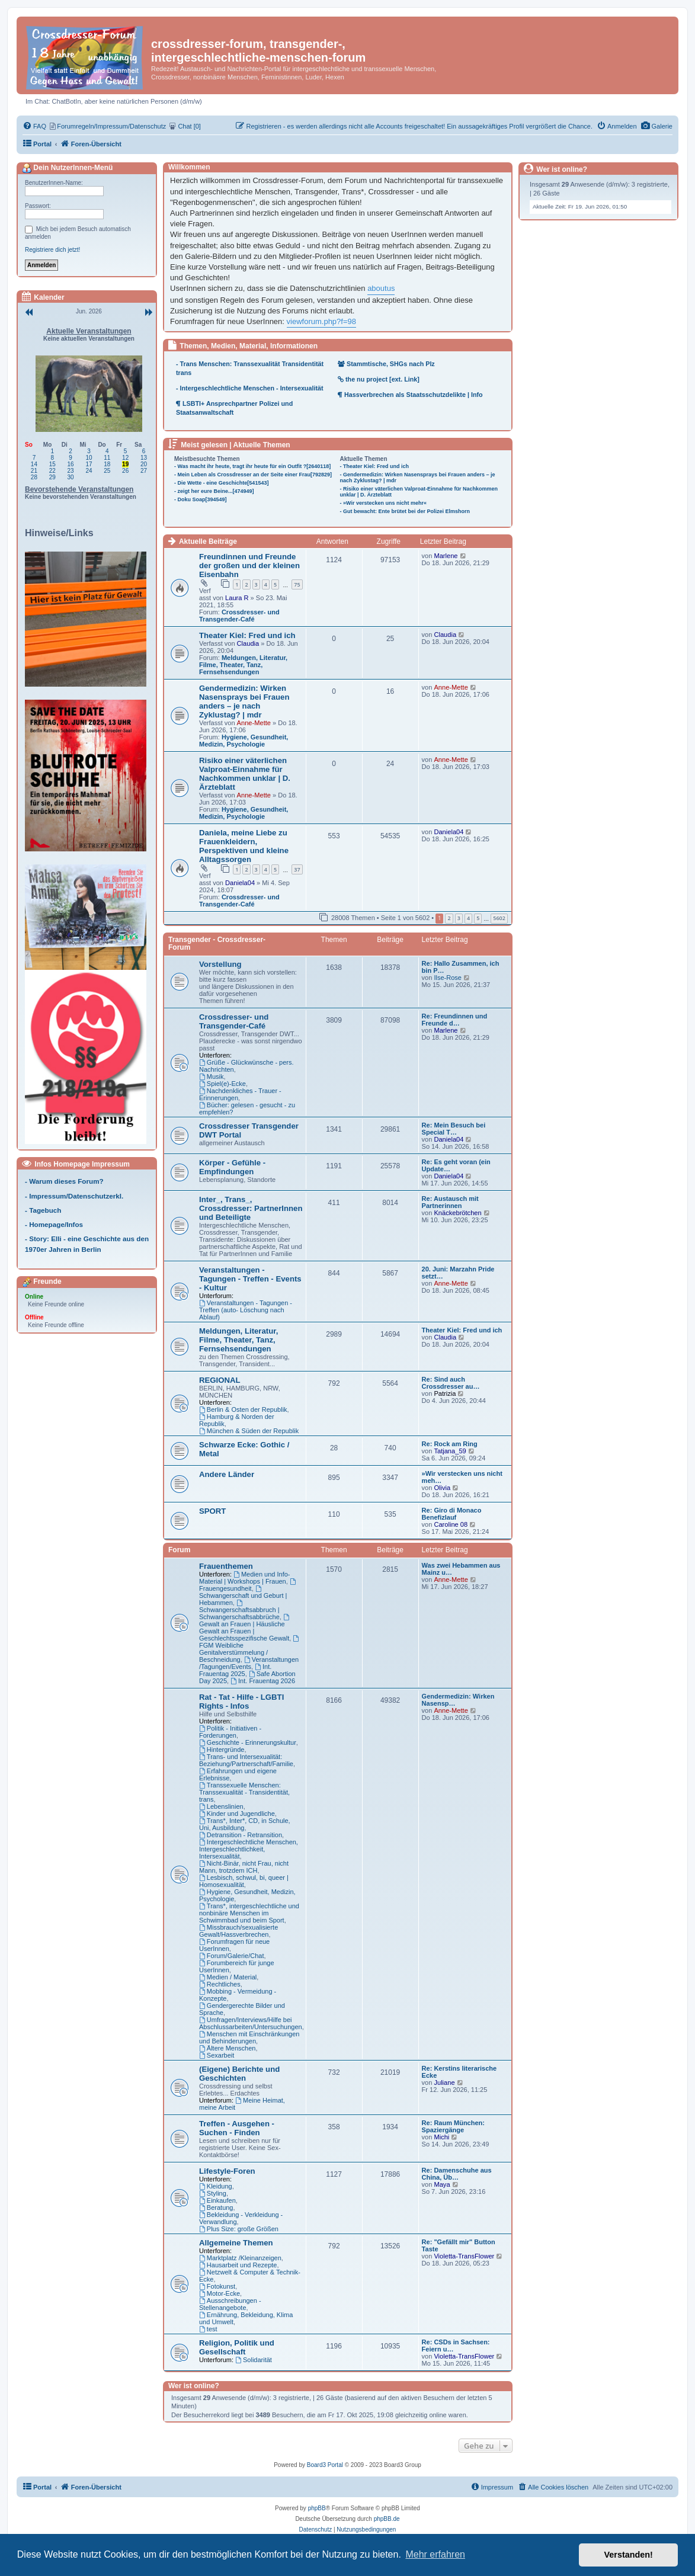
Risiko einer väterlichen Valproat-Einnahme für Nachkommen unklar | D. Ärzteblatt (244, 774)
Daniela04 (240, 882)
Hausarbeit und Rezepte (238, 2265)
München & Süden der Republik (249, 1430)
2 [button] (448, 918)
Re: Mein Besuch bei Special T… (454, 1129)
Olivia (442, 1487)
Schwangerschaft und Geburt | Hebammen (243, 1595)
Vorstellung (220, 964)
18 (107, 464)
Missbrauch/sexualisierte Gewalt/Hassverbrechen (238, 1931)
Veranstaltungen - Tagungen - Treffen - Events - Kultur (250, 1278)
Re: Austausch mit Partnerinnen (450, 1202)
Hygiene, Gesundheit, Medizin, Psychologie (243, 740)
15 (52, 464)
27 (143, 470)
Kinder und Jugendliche (237, 1813)
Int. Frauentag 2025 (235, 1670)
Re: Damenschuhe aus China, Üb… (457, 2174)
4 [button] (468, 918)
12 (125, 457)
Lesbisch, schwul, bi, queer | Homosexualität (244, 1881)
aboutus (381, 288)
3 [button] (458, 918)
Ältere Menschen (227, 2048)
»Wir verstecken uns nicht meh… (462, 1477)
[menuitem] (656, 126)
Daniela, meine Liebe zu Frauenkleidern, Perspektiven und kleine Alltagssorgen (244, 846)
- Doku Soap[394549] (200, 499)
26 (125, 470)
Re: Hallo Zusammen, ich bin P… (460, 967)
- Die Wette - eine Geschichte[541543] (221, 483)
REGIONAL (220, 1380)
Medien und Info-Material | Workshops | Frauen (244, 1578)
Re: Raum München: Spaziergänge (453, 2126)
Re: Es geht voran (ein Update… (456, 1165)
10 (88, 457)
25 (107, 470)
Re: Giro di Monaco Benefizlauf (452, 1514)
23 (71, 470)
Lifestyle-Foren (227, 2171)
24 (88, 470)
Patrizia (445, 1393)
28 (34, 477)
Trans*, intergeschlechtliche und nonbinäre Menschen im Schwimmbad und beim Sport (249, 1913)
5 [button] (477, 918)
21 (34, 470)
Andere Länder (226, 1474)
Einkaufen (217, 2200)
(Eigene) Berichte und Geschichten (239, 2073)
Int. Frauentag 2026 (262, 1680)
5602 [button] (499, 918)
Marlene (445, 555)
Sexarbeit (216, 2055)
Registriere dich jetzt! (52, 249)
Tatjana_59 (450, 1450)
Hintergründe (221, 1749)
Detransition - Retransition (240, 1834)
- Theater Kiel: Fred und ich (374, 466)
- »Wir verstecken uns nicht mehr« (383, 503)
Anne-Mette (254, 722)
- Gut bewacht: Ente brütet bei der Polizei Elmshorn (405, 511)
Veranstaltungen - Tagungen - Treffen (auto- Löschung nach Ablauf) (245, 1310)
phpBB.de (387, 2519)
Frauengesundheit (248, 1585)
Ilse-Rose (447, 977)
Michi (441, 2137)
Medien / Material (228, 1977)
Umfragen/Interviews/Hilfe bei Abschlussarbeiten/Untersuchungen (250, 2023)
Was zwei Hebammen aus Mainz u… (461, 1569)
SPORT (212, 1511)
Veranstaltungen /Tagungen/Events (249, 1663)
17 (88, 464)
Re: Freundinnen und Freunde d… (455, 1020)
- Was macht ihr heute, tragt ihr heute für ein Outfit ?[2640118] (252, 466)
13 (143, 457)
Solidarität (253, 2359)
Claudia (248, 643)
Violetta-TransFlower (464, 2256)
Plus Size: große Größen (238, 2228)
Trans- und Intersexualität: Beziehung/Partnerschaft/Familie (246, 1760)
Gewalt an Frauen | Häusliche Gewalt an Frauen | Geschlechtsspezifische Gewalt (245, 1628)
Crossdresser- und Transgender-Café (239, 615)
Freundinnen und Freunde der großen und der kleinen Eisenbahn (249, 565)
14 (34, 464)
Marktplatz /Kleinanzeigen (240, 2257)
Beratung (216, 2207)
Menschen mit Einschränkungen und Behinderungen (249, 2037)
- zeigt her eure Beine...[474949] (214, 491)
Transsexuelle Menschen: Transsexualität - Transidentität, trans (244, 1792)
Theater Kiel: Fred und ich (247, 635)
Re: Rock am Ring (450, 1443)
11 (107, 457)
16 (71, 464)
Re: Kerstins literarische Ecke (459, 2072)
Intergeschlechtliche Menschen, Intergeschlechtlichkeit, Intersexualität (248, 1849)
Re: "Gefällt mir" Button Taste (458, 2245)
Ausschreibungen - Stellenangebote (230, 2304)
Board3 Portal (325, 2465)
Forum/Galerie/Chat (231, 1955)
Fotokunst (217, 2286)
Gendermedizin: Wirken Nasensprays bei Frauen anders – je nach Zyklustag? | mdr (244, 701)
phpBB (317, 2508)
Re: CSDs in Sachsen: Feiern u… (456, 2345)
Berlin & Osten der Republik (243, 1409)
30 (71, 477)
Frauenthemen (226, 1566)
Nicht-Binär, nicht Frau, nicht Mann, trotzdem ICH (244, 1867)
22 (52, 470)
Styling (212, 2193)
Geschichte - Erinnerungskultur (247, 1742)
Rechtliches (220, 1984)
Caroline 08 (450, 1524)
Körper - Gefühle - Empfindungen (232, 1167)
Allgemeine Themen (236, 2242)
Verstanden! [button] (628, 2554)
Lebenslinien (221, 1806)
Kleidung (215, 2186)
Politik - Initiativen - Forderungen (230, 1732)
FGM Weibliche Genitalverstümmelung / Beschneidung (249, 1649)
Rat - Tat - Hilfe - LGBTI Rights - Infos (241, 1701)
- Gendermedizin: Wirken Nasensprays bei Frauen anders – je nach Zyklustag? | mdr (417, 477)
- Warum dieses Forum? (64, 1181)
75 (297, 584)
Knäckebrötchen (457, 1212)
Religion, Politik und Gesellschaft (236, 2347)
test (208, 2329)
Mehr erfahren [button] (435, 2554)
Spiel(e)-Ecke (222, 1083)
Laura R (237, 597)
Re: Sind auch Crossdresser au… (451, 1383)
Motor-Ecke (219, 2293)
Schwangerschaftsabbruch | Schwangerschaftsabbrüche (239, 1610)
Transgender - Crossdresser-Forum (216, 943)
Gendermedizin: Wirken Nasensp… (458, 1700)
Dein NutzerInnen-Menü (67, 168)
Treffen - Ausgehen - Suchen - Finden (236, 2128)
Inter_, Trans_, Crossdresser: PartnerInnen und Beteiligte (250, 1208)
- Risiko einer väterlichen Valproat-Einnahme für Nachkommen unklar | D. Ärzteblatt (419, 492)
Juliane (444, 2082)
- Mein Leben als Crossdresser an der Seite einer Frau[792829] (253, 475)
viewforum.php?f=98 (321, 321)
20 (143, 464)
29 (52, 477)
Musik (211, 1076)
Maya (442, 2184)
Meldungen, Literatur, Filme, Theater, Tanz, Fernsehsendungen (243, 664)
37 (297, 869)
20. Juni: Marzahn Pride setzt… (458, 1272)
